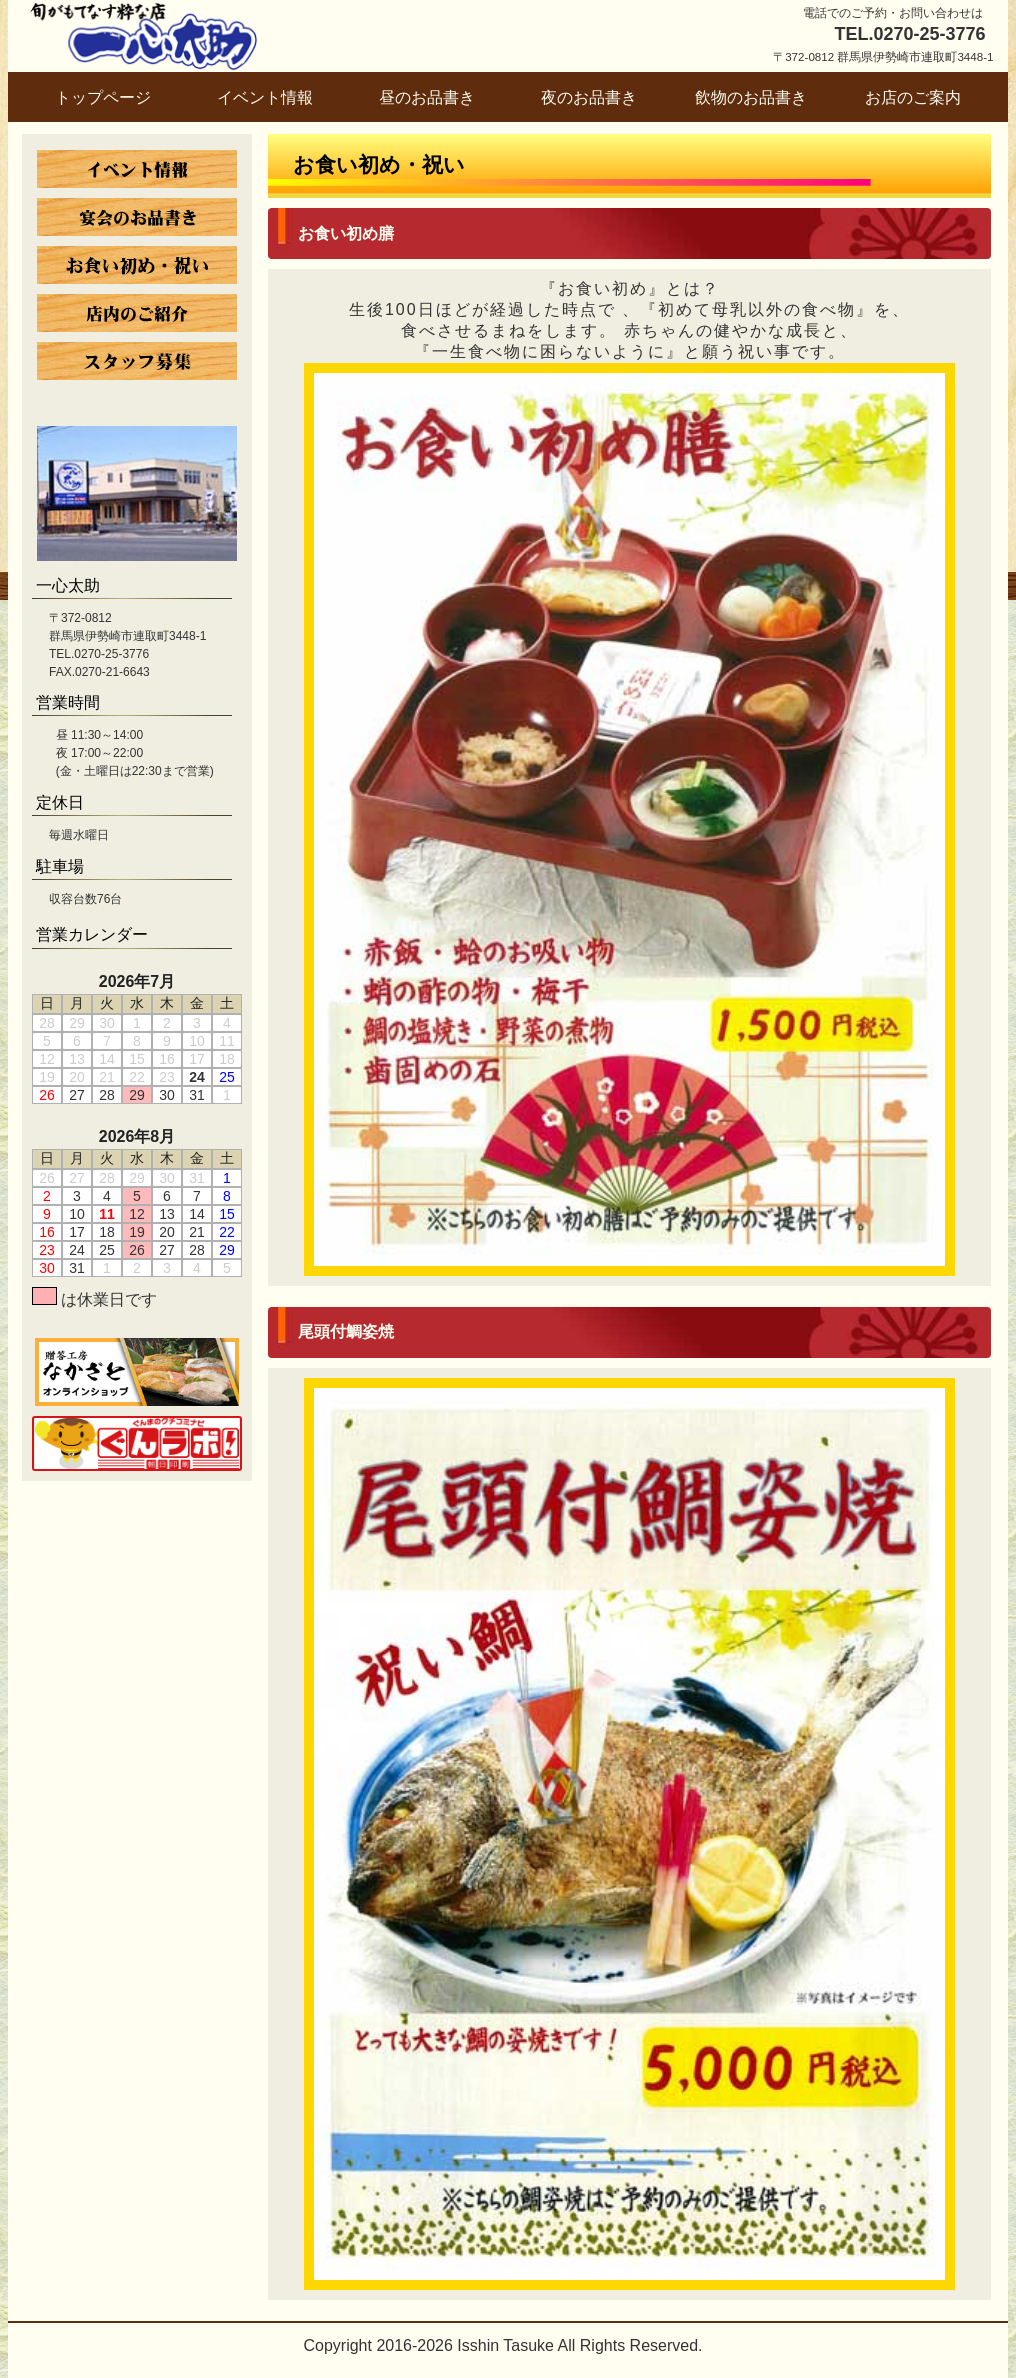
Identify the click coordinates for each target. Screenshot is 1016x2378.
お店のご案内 (913, 97)
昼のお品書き (427, 97)
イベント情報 (265, 97)
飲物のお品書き (751, 97)
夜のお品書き (589, 97)
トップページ (103, 97)
